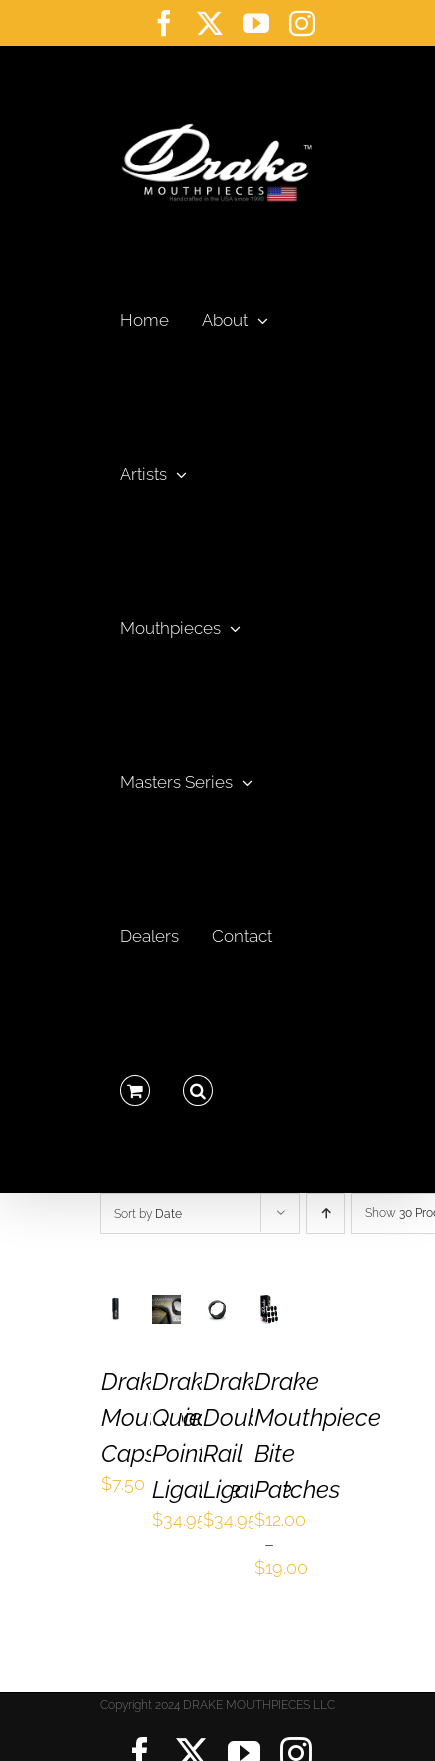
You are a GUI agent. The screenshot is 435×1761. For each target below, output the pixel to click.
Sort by (148, 1214)
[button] (198, 1085)
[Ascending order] (325, 1213)
